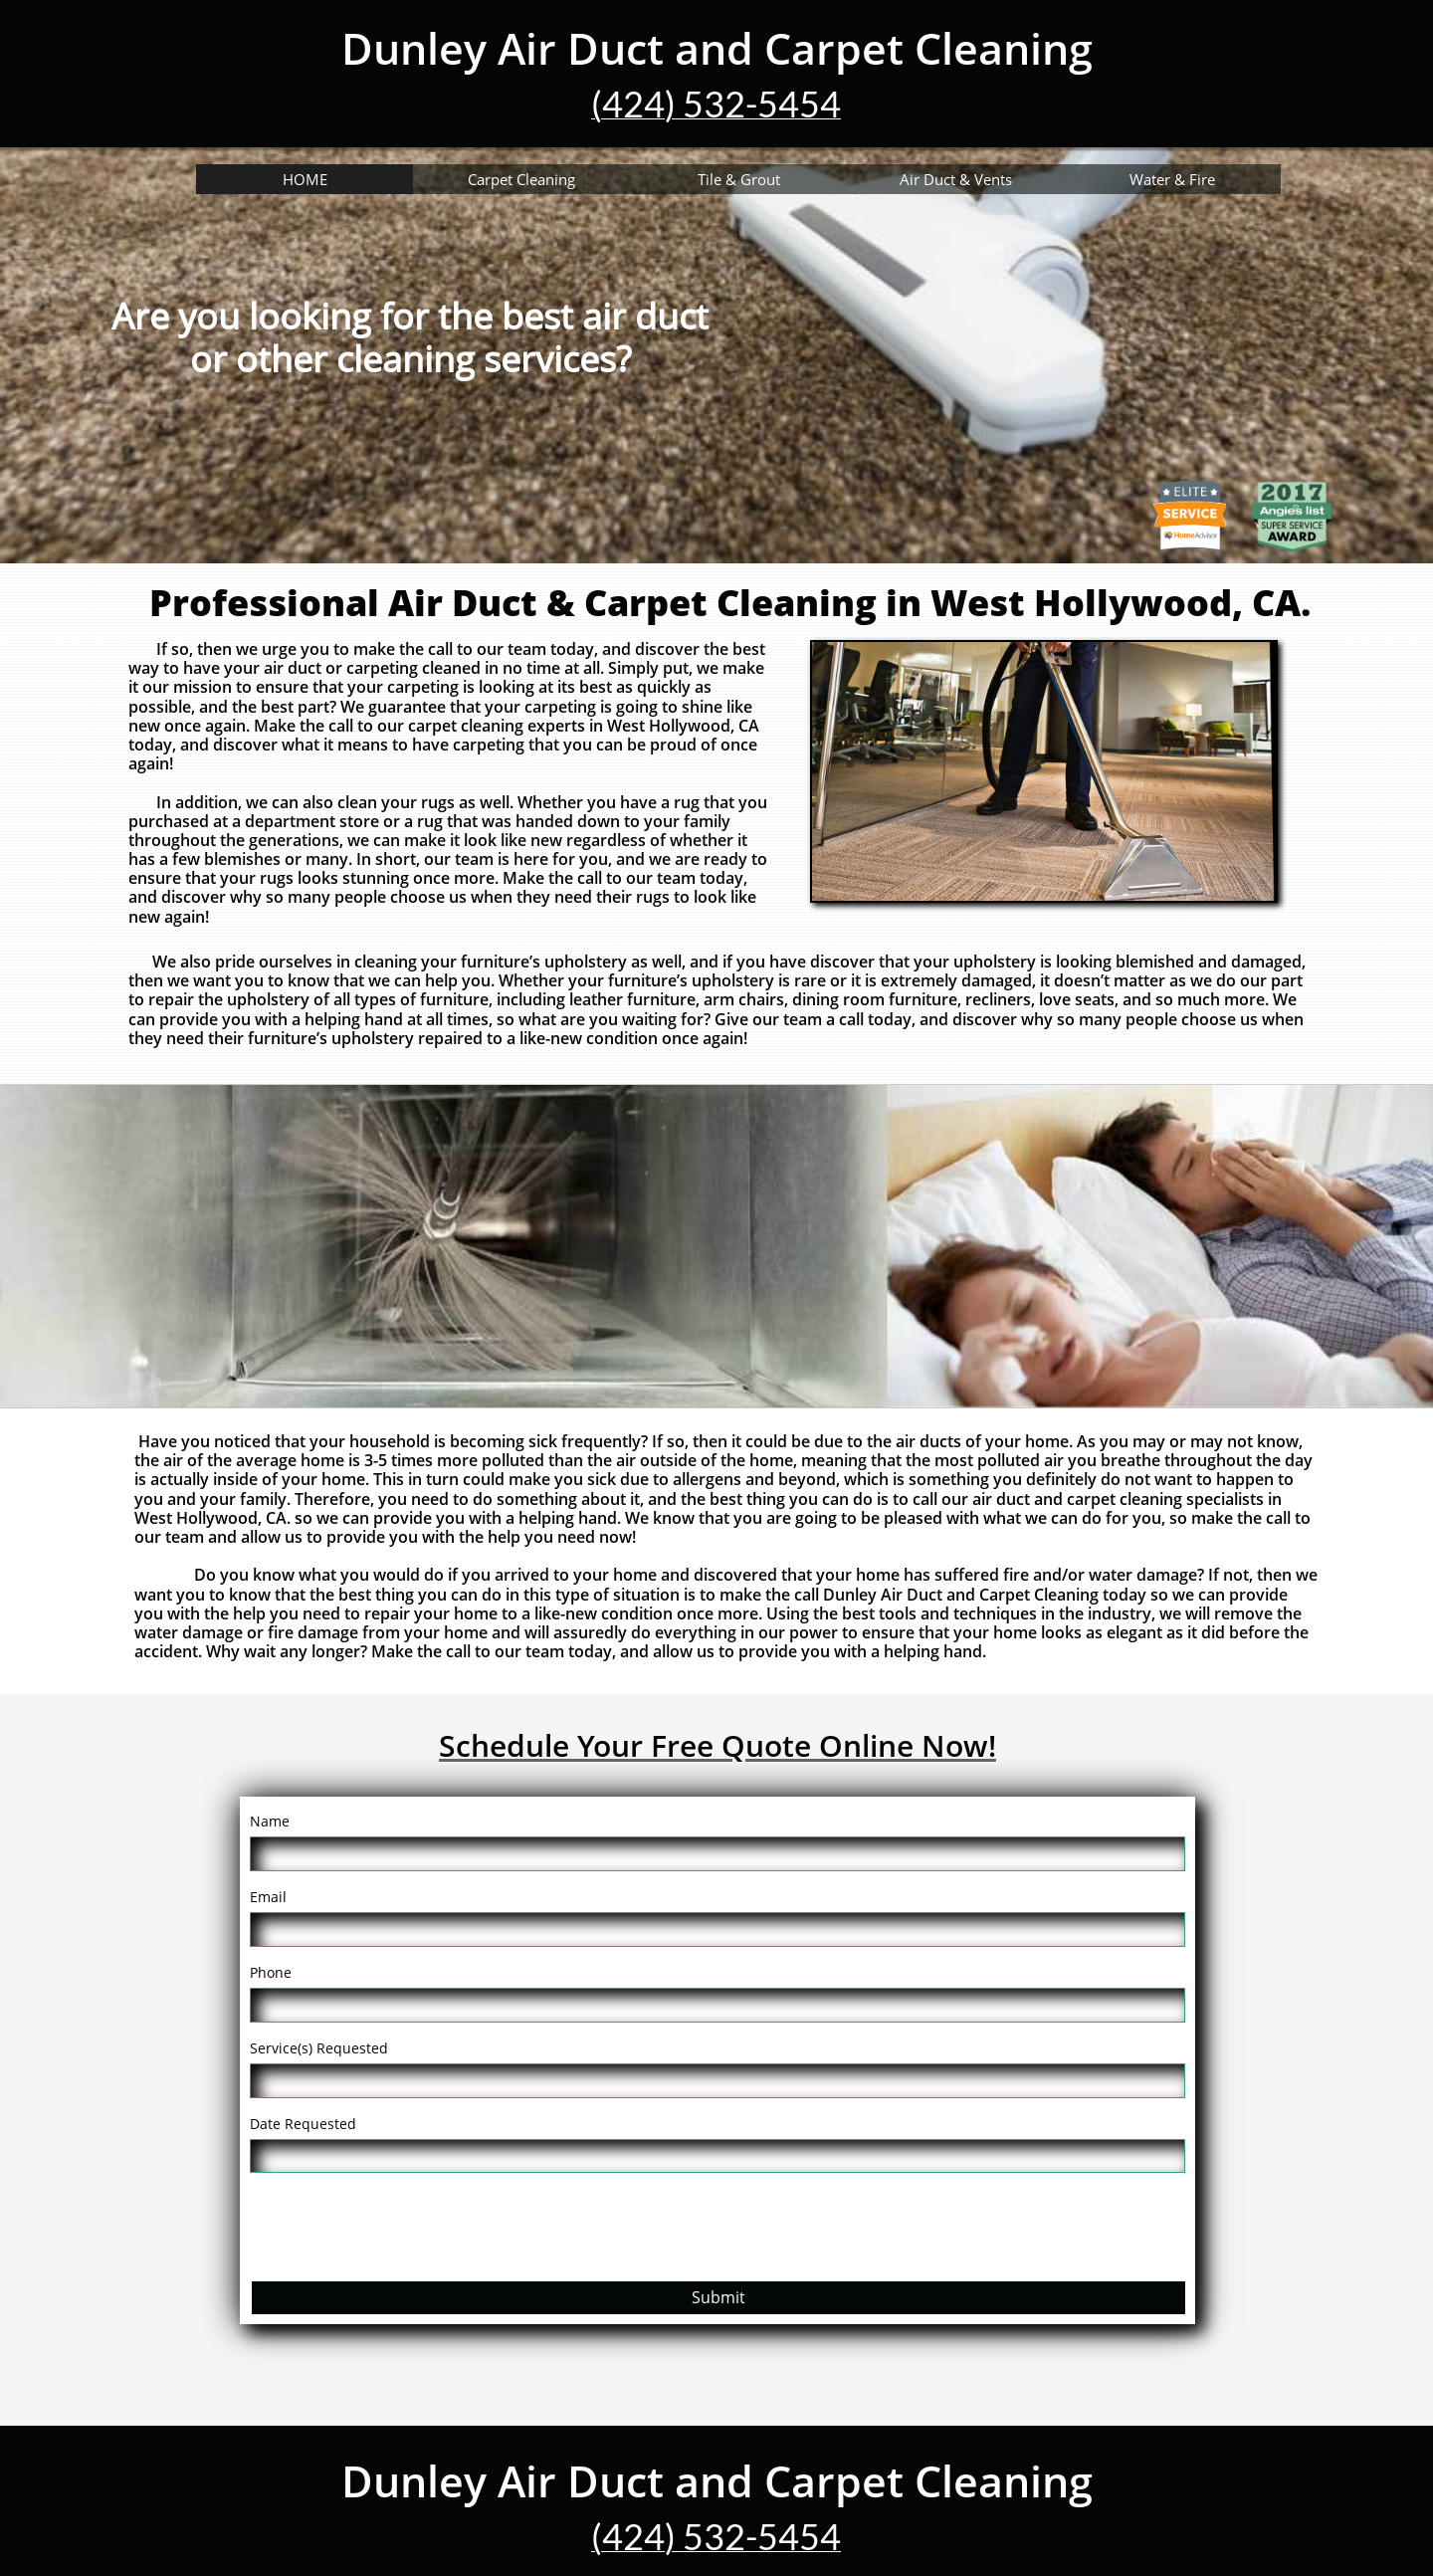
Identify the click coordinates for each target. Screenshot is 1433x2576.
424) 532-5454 (721, 103)
